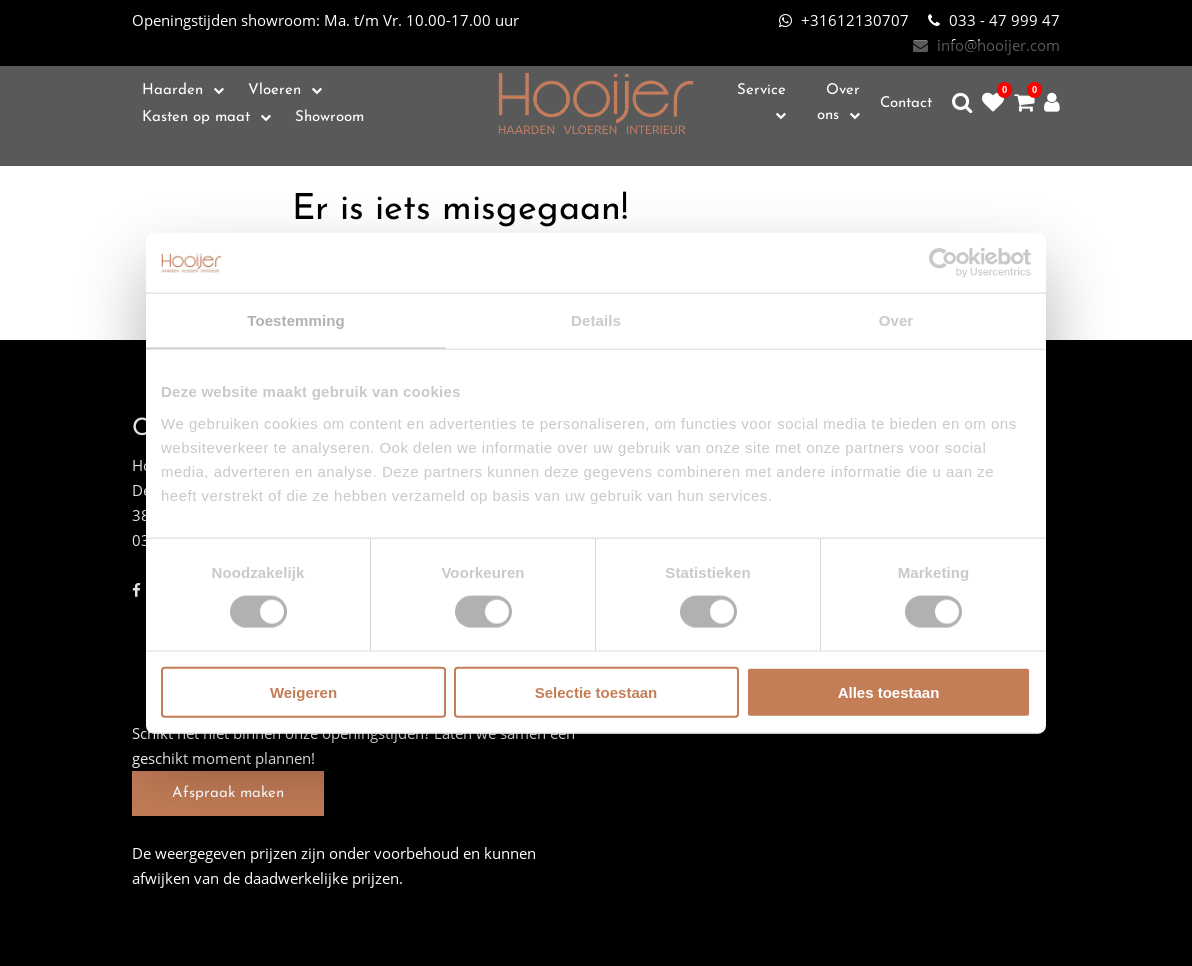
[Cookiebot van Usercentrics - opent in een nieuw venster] (943, 263)
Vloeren (274, 90)
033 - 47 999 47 (994, 20)
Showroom (329, 117)
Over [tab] (896, 320)
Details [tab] (596, 320)
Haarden (172, 90)
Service (761, 90)
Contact (906, 103)
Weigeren (303, 691)
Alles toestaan (889, 691)
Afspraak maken (228, 793)
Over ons (838, 103)
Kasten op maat (196, 117)
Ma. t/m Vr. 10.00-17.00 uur (325, 20)
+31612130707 (844, 20)
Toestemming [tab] (296, 320)
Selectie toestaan (596, 691)
